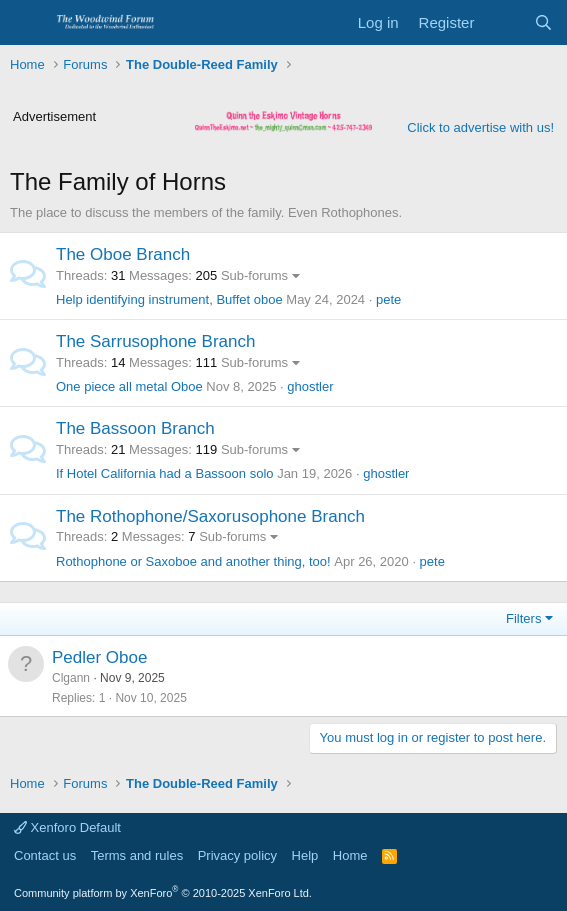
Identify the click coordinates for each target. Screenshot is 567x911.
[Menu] (27, 23)
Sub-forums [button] (254, 275)
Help (305, 855)
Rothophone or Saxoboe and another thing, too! (193, 561)
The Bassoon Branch (135, 428)
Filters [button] (523, 618)
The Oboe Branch (123, 254)
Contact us (45, 855)
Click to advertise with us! (480, 127)
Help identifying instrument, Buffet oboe (169, 299)
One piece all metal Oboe (129, 386)
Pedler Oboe (99, 657)
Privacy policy (237, 855)
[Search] (543, 22)
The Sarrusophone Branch (155, 341)
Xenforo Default (67, 827)
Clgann (71, 678)
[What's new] (503, 22)
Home (350, 855)
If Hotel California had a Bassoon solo (165, 473)
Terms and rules (137, 855)
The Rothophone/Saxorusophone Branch (210, 516)
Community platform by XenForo (163, 893)
